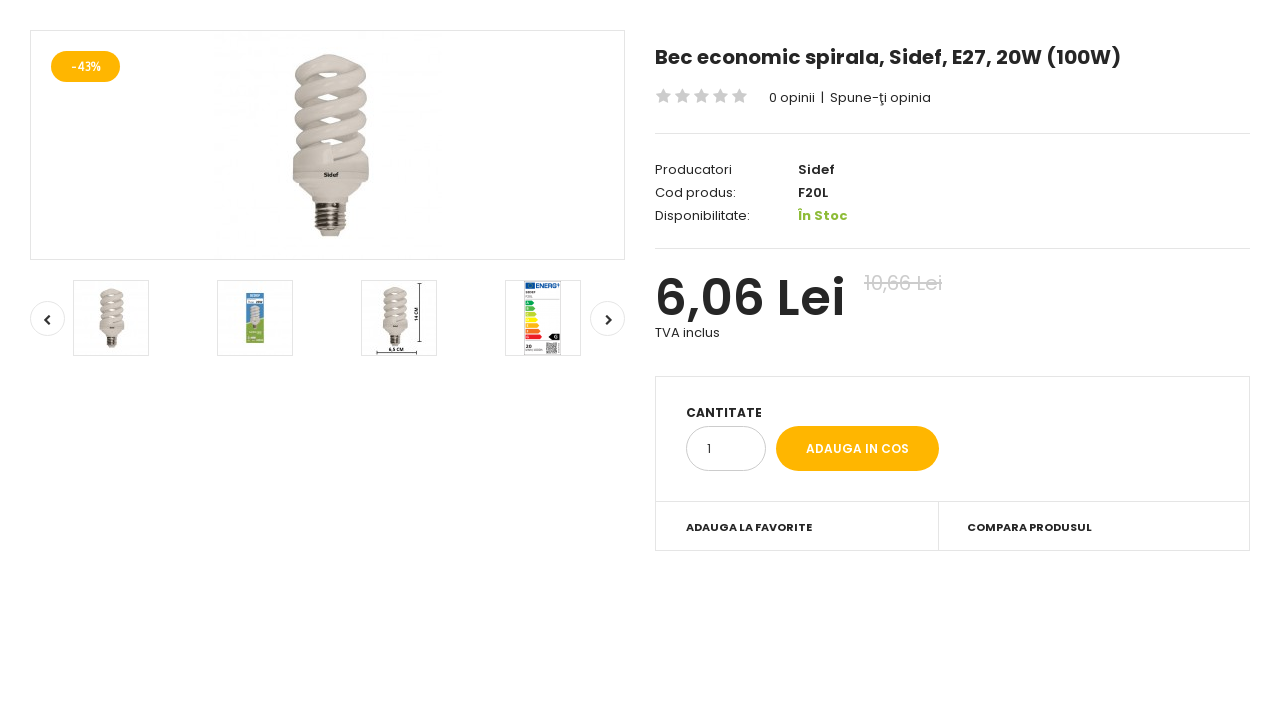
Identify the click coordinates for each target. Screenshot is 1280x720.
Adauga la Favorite (749, 527)
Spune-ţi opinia (880, 97)
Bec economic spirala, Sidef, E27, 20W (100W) (888, 57)
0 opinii (792, 97)
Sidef (816, 169)
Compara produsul (1029, 527)
